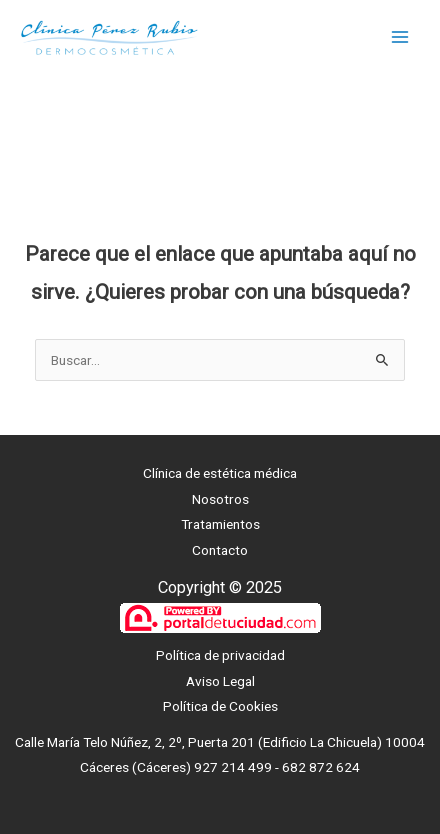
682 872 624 (321, 767)
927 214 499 (233, 767)
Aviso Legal (220, 681)
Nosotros (220, 499)
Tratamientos (220, 524)
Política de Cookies (220, 706)
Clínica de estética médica (220, 473)
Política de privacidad (220, 655)
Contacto (220, 550)
